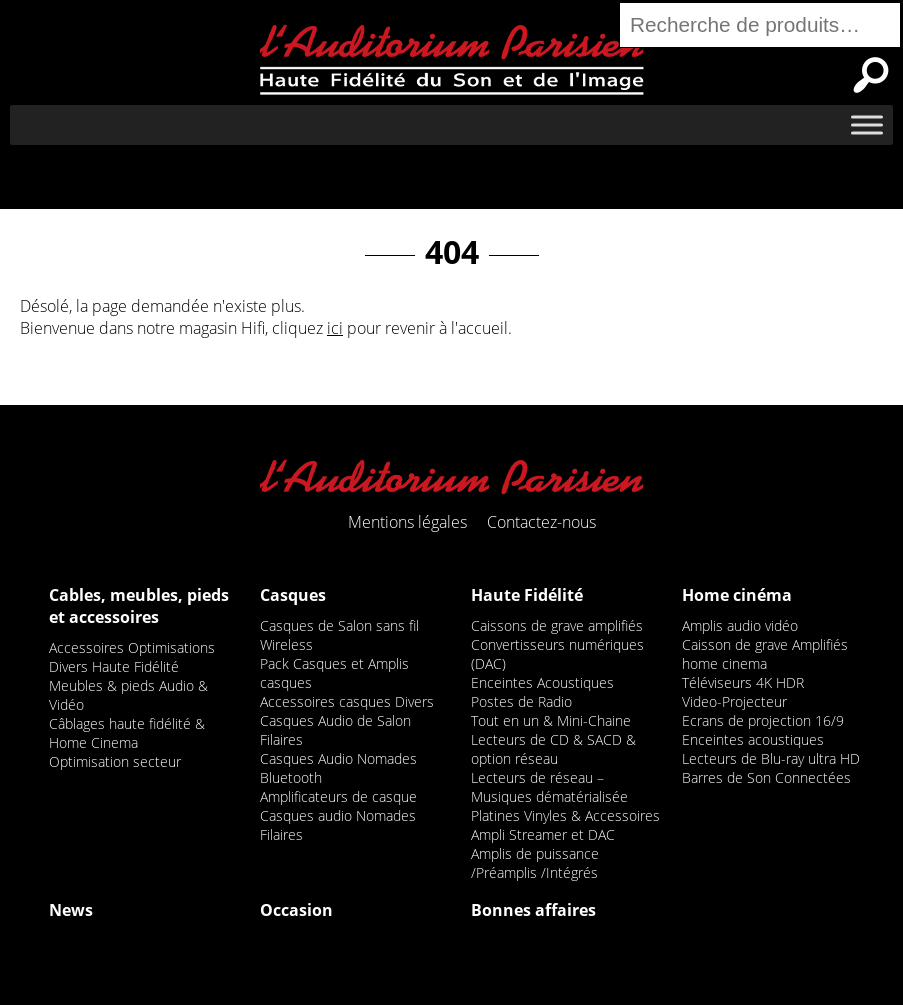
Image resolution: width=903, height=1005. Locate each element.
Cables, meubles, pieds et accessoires (139, 606)
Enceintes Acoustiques (542, 682)
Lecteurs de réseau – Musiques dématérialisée (549, 787)
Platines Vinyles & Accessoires (565, 815)
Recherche (871, 75)
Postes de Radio (521, 701)
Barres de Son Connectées (766, 777)
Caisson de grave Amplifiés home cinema (765, 654)
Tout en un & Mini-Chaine (551, 720)
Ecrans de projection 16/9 (763, 720)
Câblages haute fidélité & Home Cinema (127, 733)
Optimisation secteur (115, 761)
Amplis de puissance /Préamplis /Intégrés (535, 863)
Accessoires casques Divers (347, 701)
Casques (293, 595)
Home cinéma (737, 595)
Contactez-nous (541, 522)
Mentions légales (407, 522)
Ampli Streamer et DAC (543, 834)
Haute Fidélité (527, 595)
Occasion (296, 910)
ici (335, 328)
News (71, 910)
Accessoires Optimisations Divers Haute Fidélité (132, 657)
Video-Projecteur (734, 701)
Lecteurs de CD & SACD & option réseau (553, 749)
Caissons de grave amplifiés (557, 625)
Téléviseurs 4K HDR (743, 682)
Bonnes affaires (533, 910)
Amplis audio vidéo (740, 625)
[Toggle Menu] (867, 124)
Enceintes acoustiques (753, 739)
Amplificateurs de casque (338, 796)
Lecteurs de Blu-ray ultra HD (771, 758)
